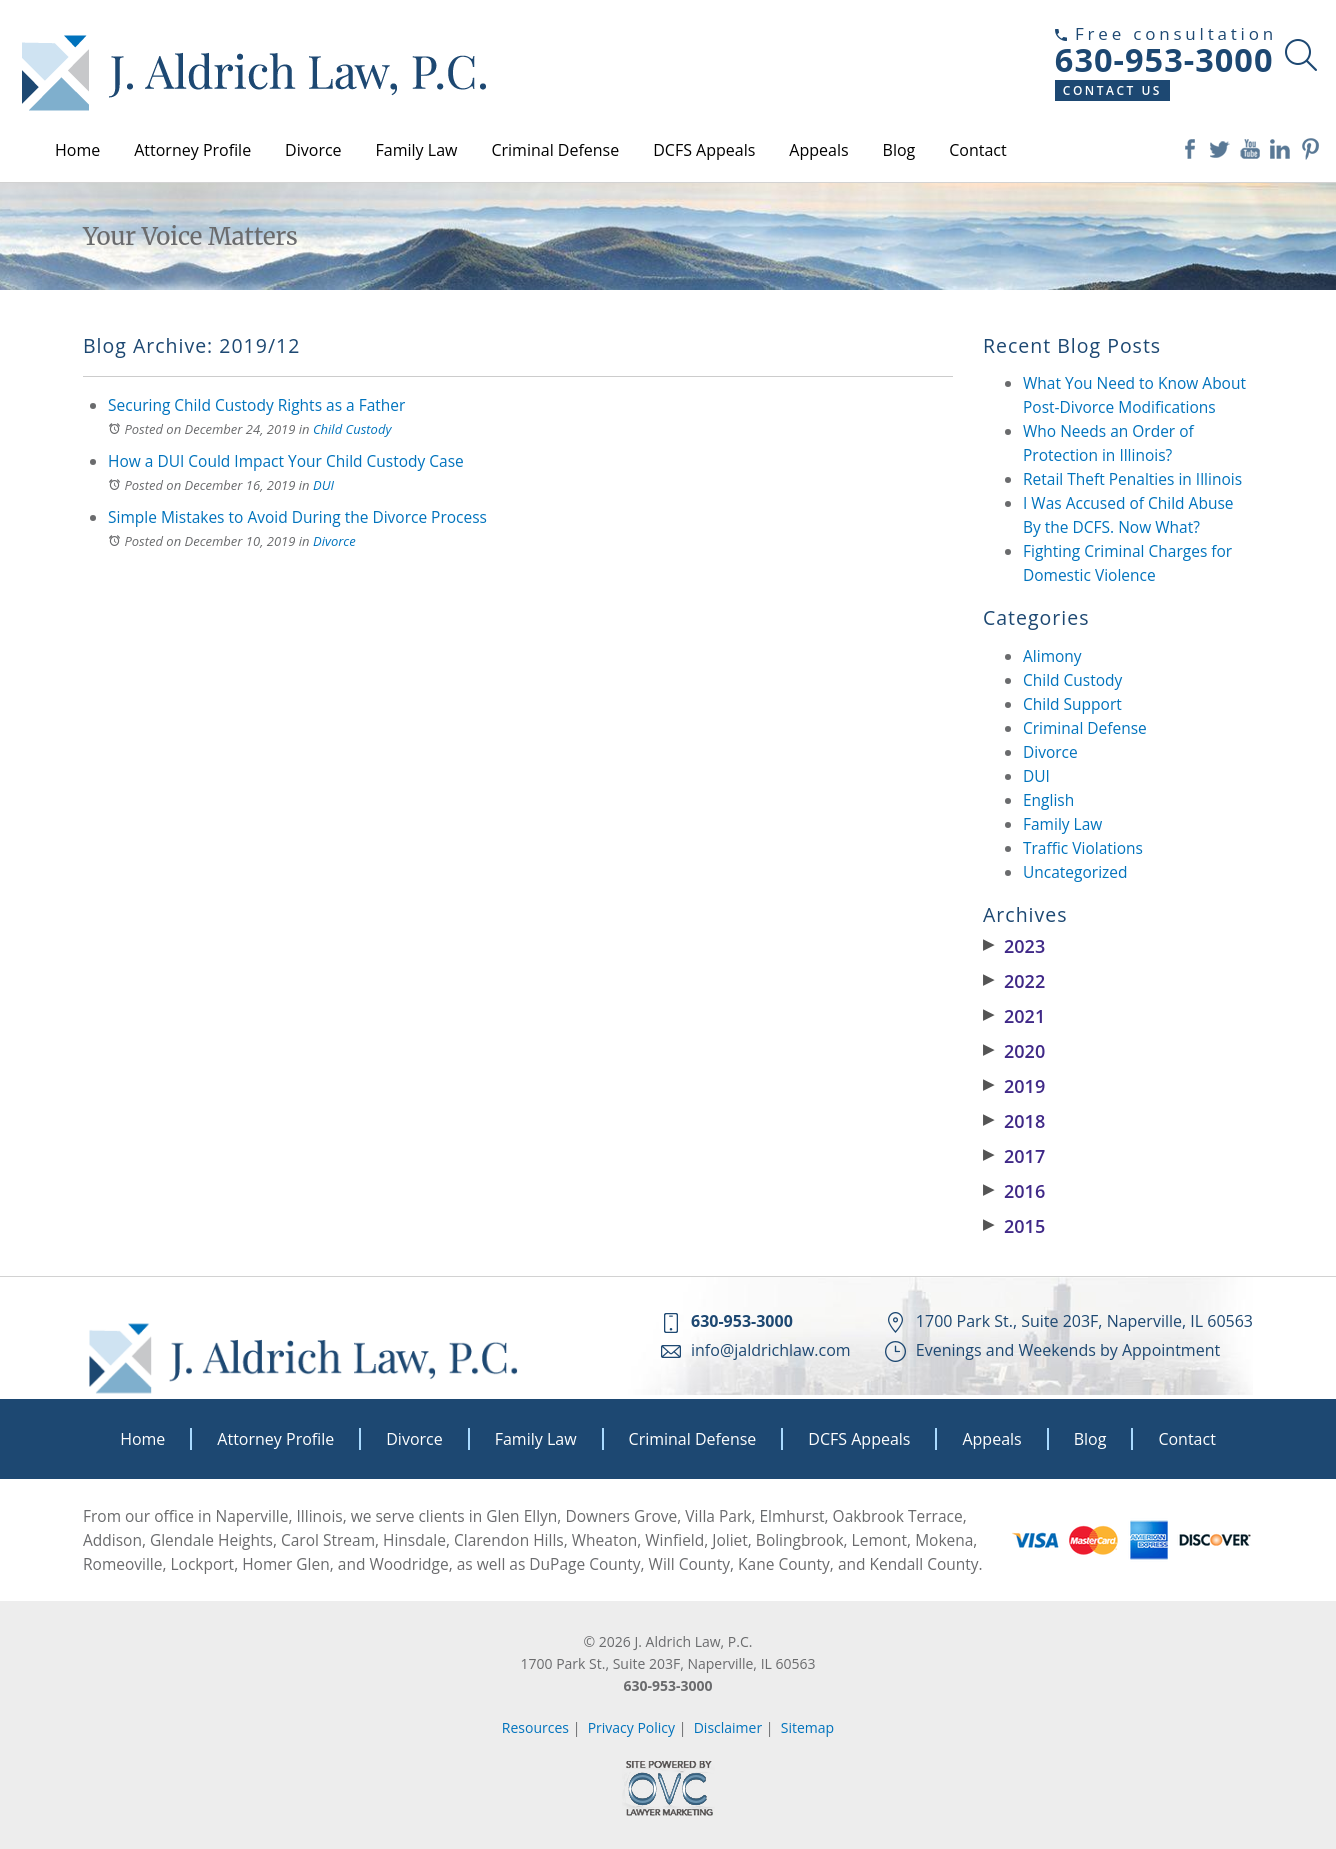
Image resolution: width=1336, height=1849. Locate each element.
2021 (1014, 1016)
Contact (977, 150)
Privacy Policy (631, 1727)
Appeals (818, 150)
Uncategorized (1075, 872)
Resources (535, 1727)
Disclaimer (728, 1727)
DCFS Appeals (704, 150)
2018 (1014, 1121)
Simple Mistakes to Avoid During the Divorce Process (297, 517)
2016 (1014, 1191)
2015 (1014, 1226)
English (1048, 800)
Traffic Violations (1083, 848)
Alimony (1052, 656)
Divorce (313, 150)
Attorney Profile (192, 150)
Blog (899, 150)
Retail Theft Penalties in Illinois (1132, 479)
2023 (1014, 946)
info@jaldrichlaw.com (771, 1350)
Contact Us (1112, 90)
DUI (323, 485)
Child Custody (352, 429)
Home (77, 150)
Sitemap (807, 1727)
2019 (1014, 1086)
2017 (1014, 1156)
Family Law (417, 150)
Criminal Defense (555, 150)
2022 (1014, 981)
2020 (1014, 1051)
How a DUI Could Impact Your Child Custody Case (286, 461)
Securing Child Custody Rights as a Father (256, 405)
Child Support (1072, 704)
